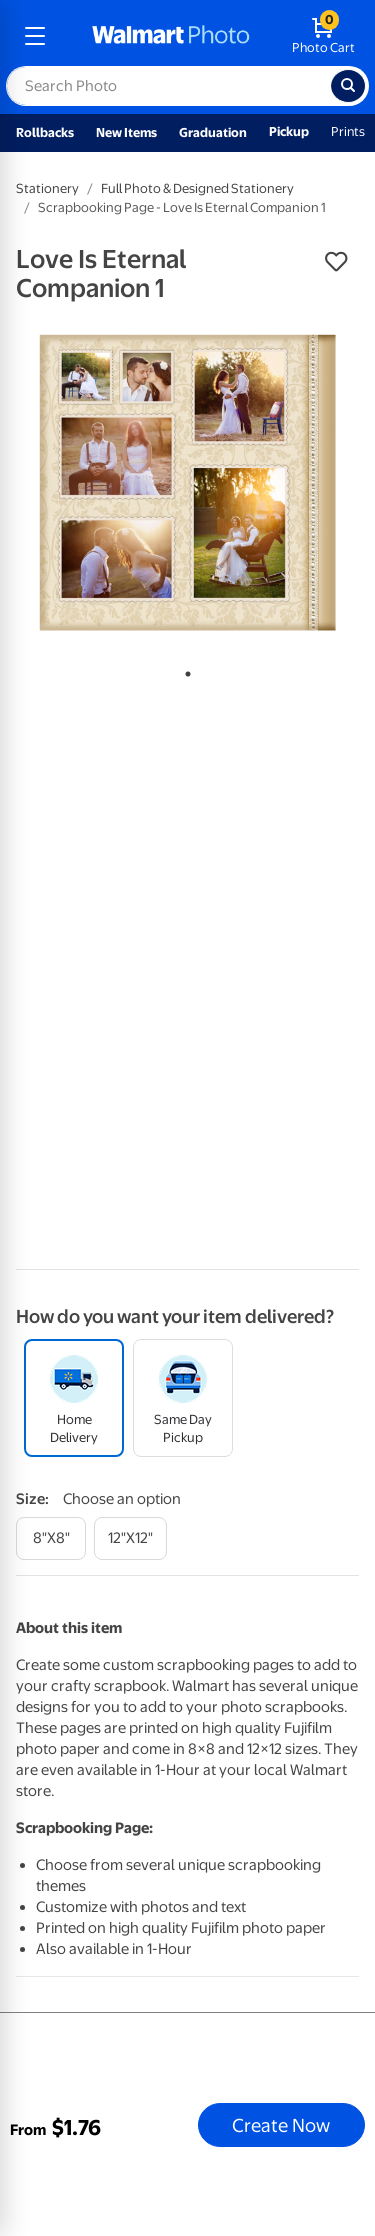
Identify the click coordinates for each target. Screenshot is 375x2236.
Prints (348, 131)
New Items (126, 132)
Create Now (281, 2125)
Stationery (47, 188)
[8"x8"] (51, 1538)
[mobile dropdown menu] (35, 36)
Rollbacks (45, 132)
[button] (336, 262)
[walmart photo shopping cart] (323, 36)
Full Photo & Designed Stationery (197, 188)
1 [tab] (184, 670)
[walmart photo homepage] (171, 36)
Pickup (289, 131)
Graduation (213, 132)
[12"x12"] (130, 1538)
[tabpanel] (187, 482)
